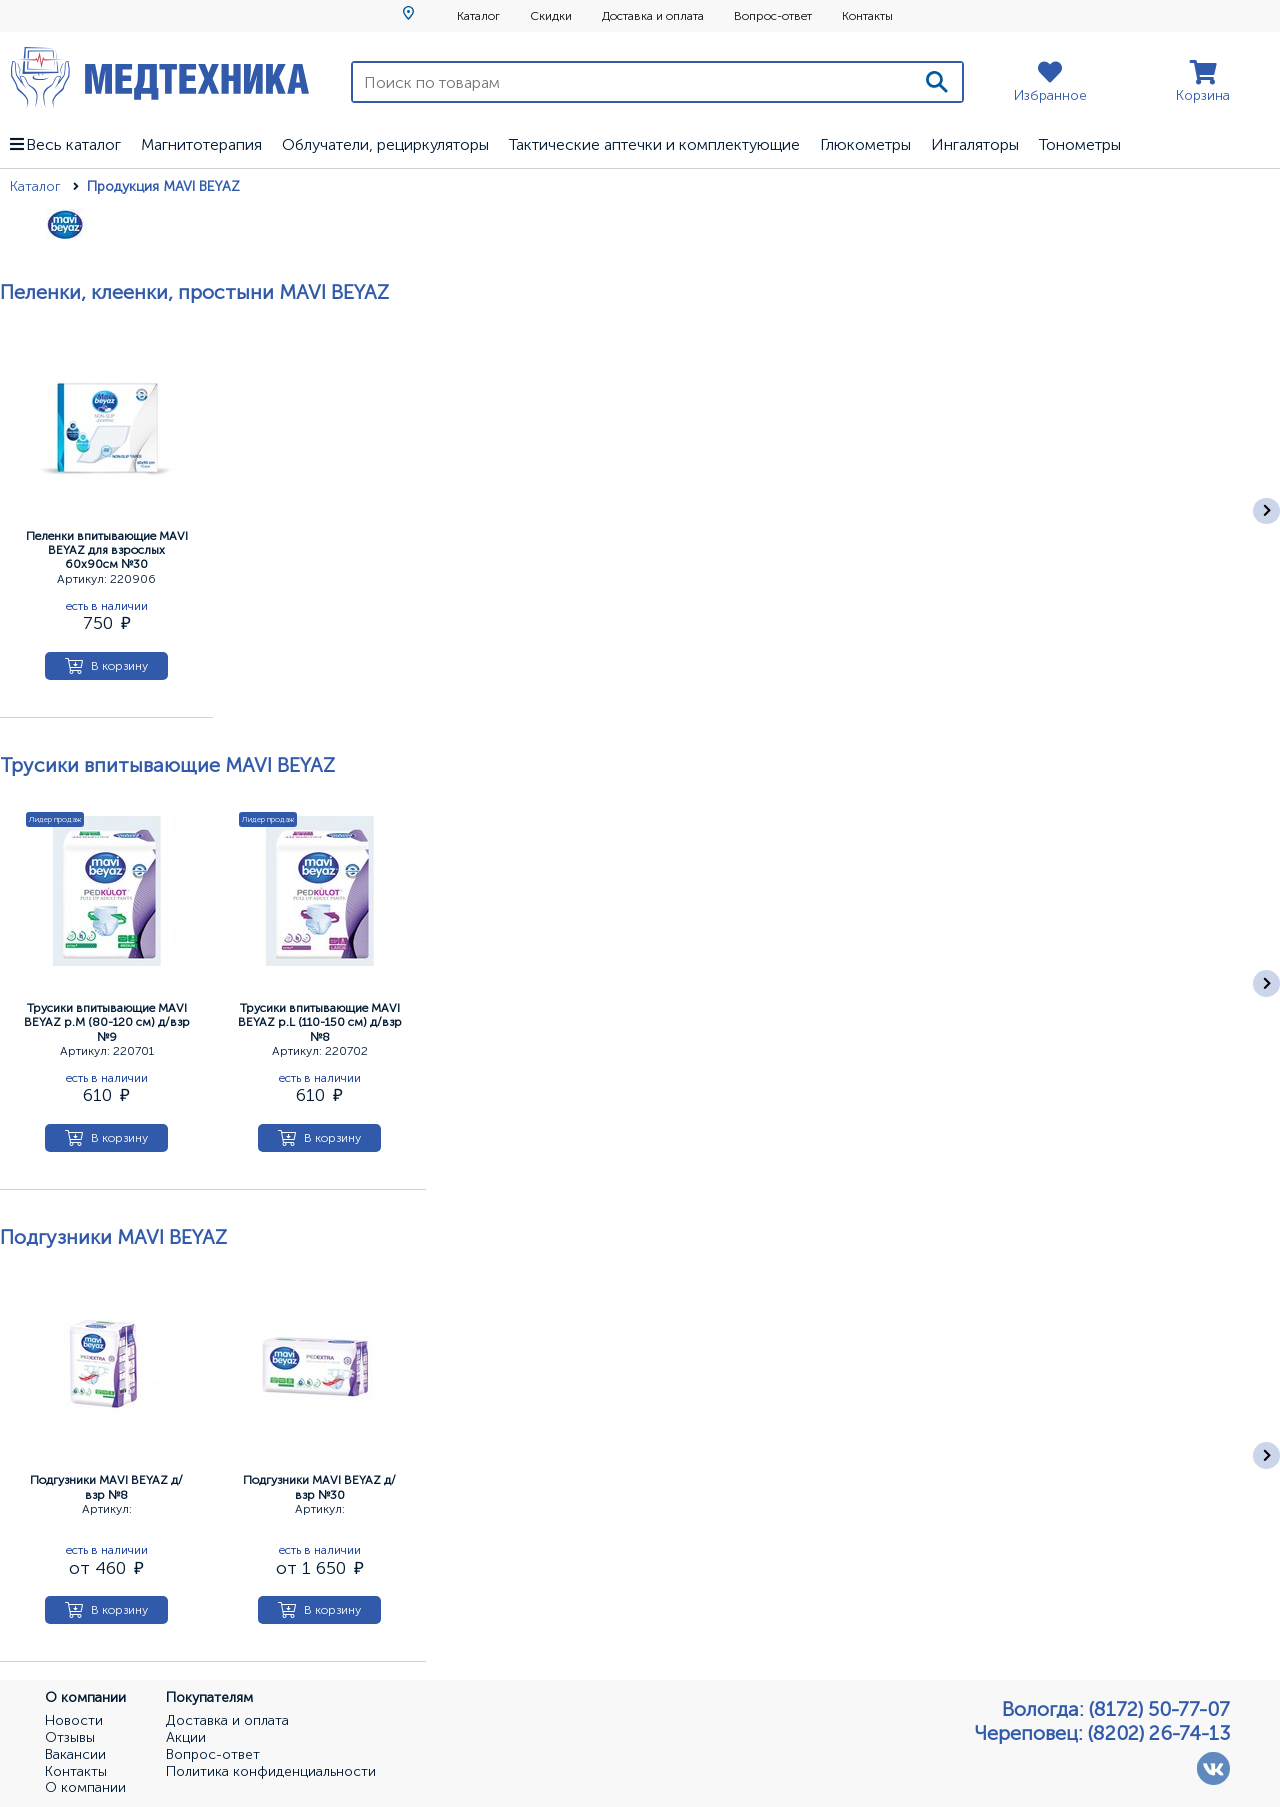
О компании (85, 1788)
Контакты (867, 16)
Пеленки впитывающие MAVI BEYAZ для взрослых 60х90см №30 (107, 550)
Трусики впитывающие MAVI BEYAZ (167, 765)
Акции (186, 1738)
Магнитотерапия (201, 144)
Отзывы (70, 1738)
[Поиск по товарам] (632, 82)
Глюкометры (865, 144)
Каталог (478, 16)
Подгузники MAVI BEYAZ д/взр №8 (106, 1487)
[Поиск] (937, 82)
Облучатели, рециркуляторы (385, 144)
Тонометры (1080, 144)
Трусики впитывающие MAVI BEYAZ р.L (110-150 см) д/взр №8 (320, 1022)
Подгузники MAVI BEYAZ (113, 1237)
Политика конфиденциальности (271, 1772)
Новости (74, 1721)
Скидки (551, 16)
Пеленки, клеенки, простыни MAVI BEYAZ (194, 292)
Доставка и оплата (653, 16)
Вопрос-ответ (773, 16)
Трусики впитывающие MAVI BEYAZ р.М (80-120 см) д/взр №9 (107, 1022)
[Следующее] (1266, 511)
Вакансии (75, 1755)
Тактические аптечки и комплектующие (654, 144)
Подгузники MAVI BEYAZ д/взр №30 (319, 1487)
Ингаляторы (975, 144)
